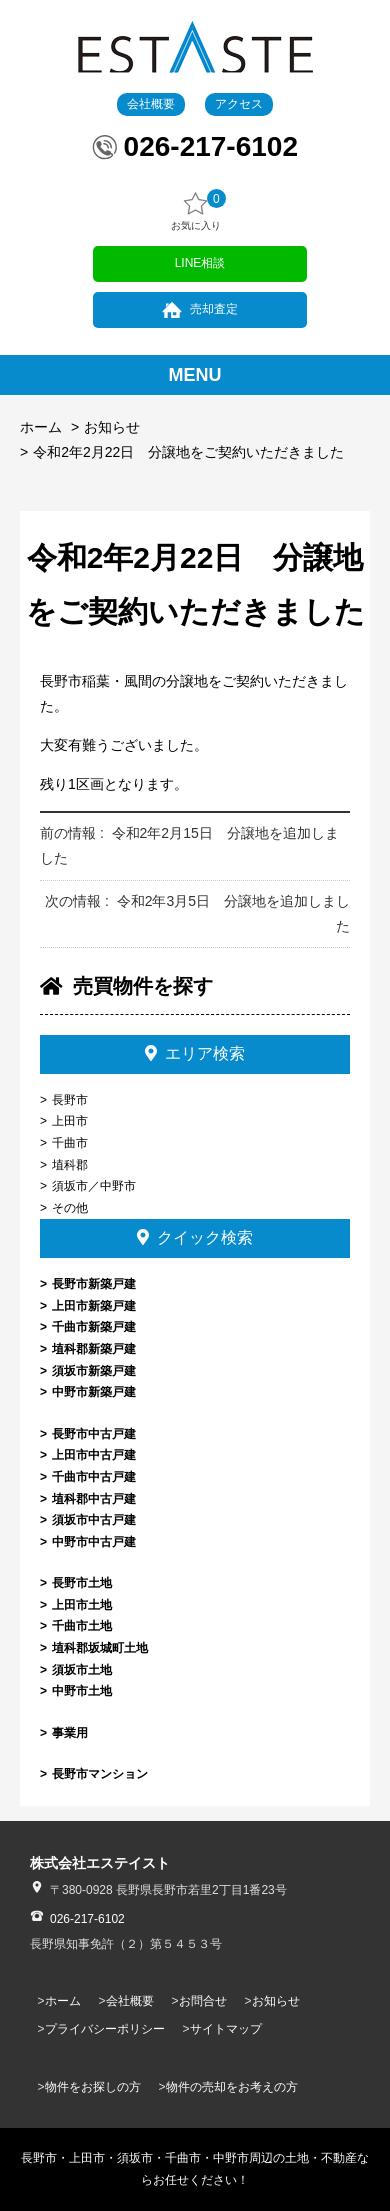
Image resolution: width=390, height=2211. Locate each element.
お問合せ (203, 2001)
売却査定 (214, 309)
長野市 (70, 1100)
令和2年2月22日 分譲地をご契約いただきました (188, 452)
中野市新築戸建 (94, 1392)
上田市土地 (82, 1605)
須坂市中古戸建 (94, 1520)
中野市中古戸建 (94, 1542)
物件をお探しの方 (93, 2087)
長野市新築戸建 (94, 1284)
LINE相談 (200, 263)
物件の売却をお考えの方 (232, 2087)
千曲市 (70, 1143)
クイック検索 (195, 1237)
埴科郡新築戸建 (94, 1349)
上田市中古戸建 (94, 1455)
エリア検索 (195, 1053)
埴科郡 (70, 1165)
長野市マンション (100, 1774)
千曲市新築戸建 (94, 1327)
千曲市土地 (82, 1626)
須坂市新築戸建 (94, 1371)
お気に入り (196, 210)
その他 (70, 1208)
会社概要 (151, 104)
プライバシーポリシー (105, 2029)
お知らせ (112, 427)
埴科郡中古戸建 (94, 1499)
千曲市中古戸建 (94, 1477)
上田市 (70, 1121)
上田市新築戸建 (94, 1306)
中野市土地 (82, 1691)
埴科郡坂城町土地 (100, 1648)
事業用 (70, 1733)
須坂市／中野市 (94, 1186)
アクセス (239, 104)
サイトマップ (226, 2029)
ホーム (41, 427)
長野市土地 (82, 1583)
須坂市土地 (82, 1670)
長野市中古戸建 (94, 1434)
